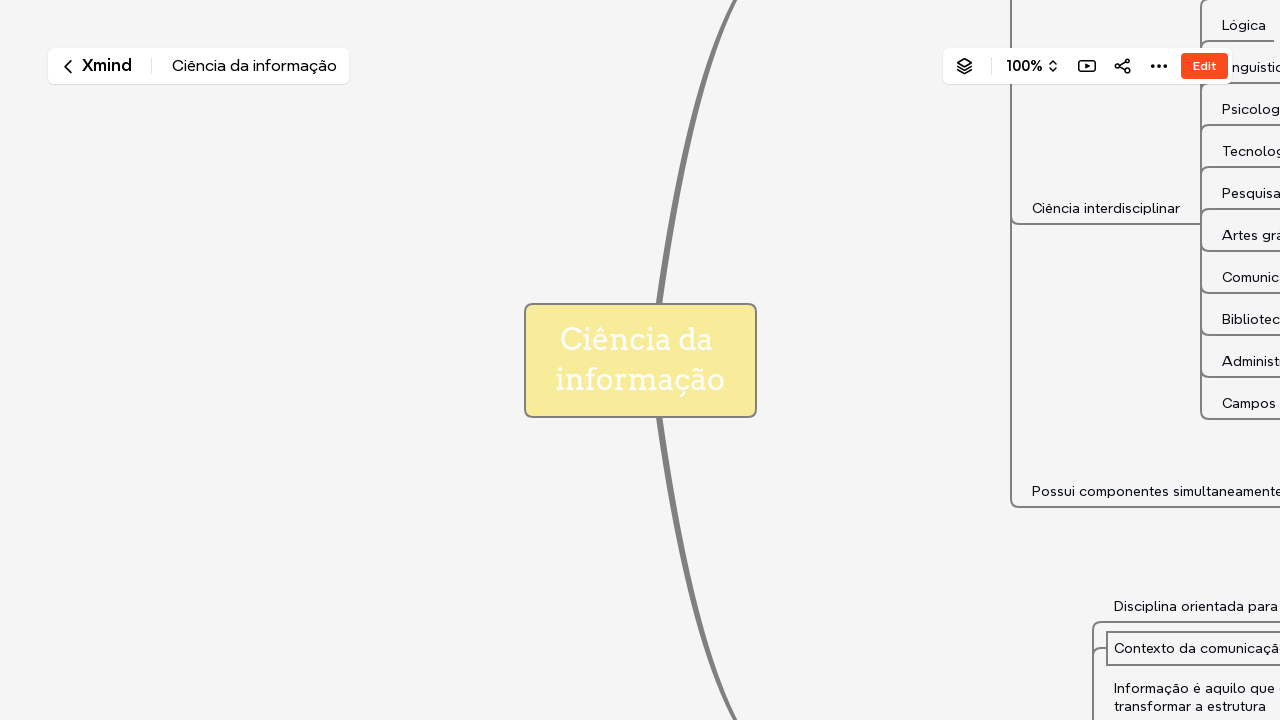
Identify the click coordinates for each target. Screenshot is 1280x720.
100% (1024, 66)
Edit (1204, 65)
